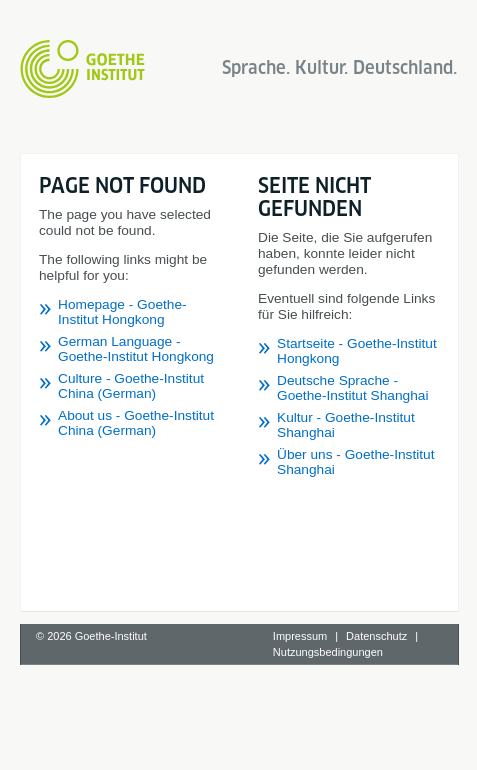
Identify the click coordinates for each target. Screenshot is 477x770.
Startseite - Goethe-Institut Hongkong (357, 351)
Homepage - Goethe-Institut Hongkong (122, 312)
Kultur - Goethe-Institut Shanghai (346, 425)
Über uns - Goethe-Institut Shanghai (355, 462)
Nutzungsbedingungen (328, 652)
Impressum (300, 636)
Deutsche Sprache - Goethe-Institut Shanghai (352, 388)
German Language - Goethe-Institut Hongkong (136, 349)
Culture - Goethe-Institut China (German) (131, 386)
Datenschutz (376, 636)
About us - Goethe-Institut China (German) (136, 423)
